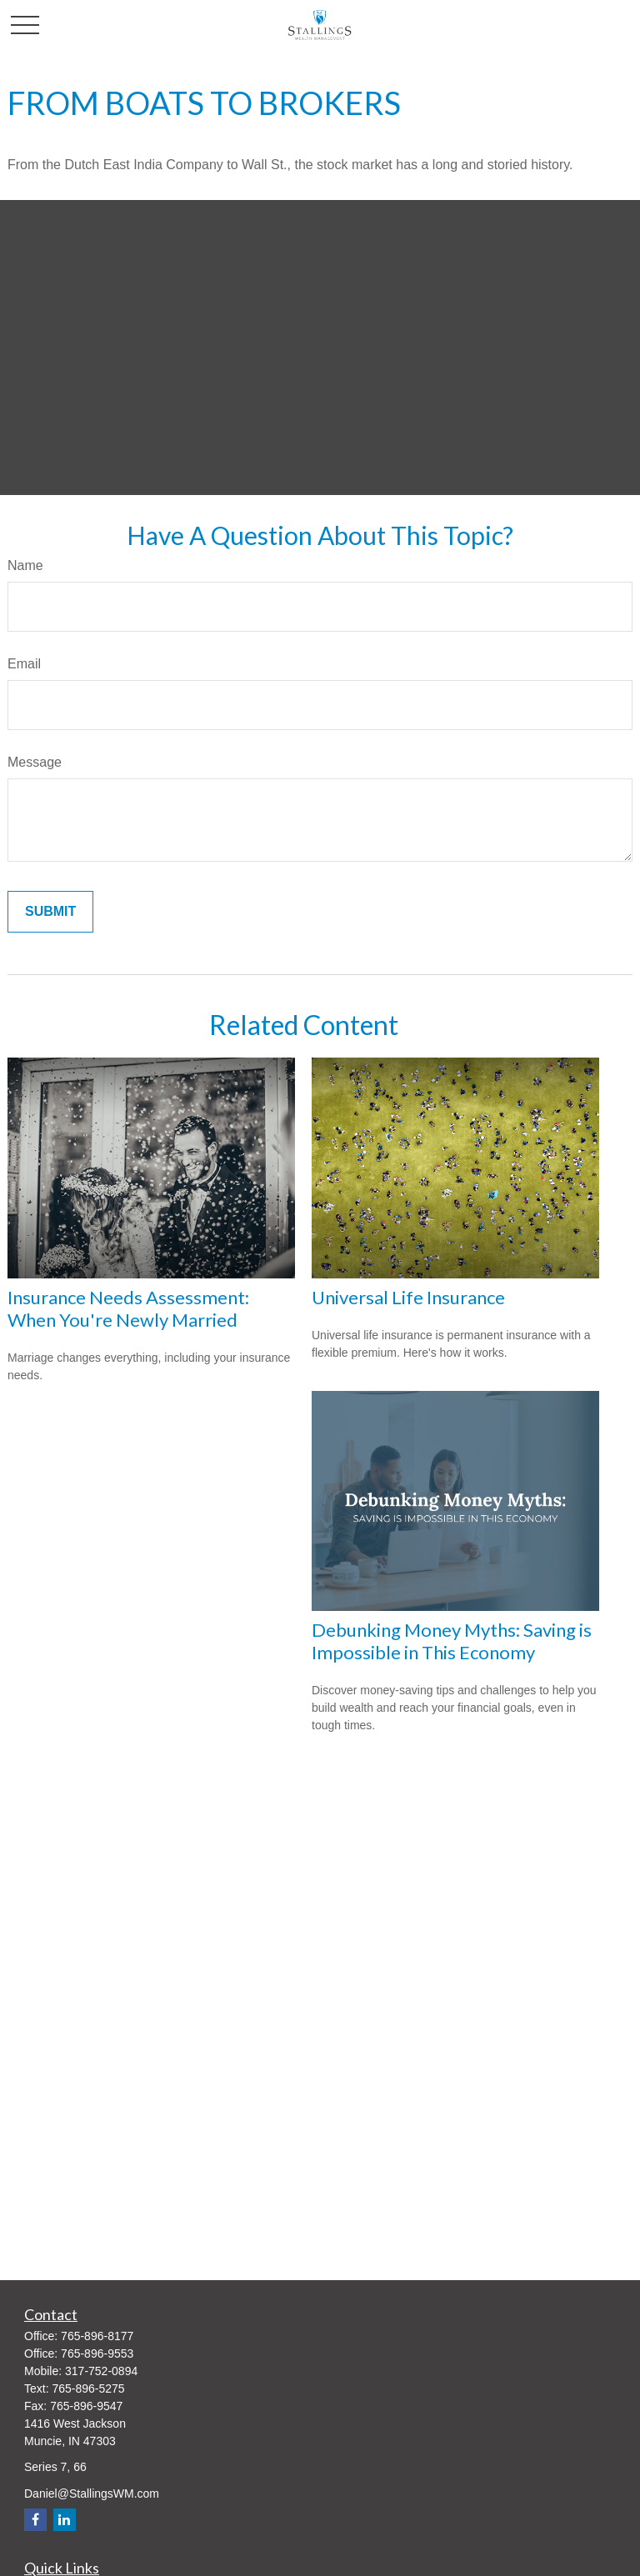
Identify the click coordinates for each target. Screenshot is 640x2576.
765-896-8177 (97, 2336)
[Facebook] (35, 2519)
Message (35, 762)
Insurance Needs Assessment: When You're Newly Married (128, 1308)
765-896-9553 (97, 2353)
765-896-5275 (88, 2388)
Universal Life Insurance (408, 1297)
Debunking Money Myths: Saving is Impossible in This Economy (452, 1640)
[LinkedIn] (64, 2519)
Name (25, 565)
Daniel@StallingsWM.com (91, 2493)
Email (24, 664)
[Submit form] (50, 912)
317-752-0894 (101, 2371)
